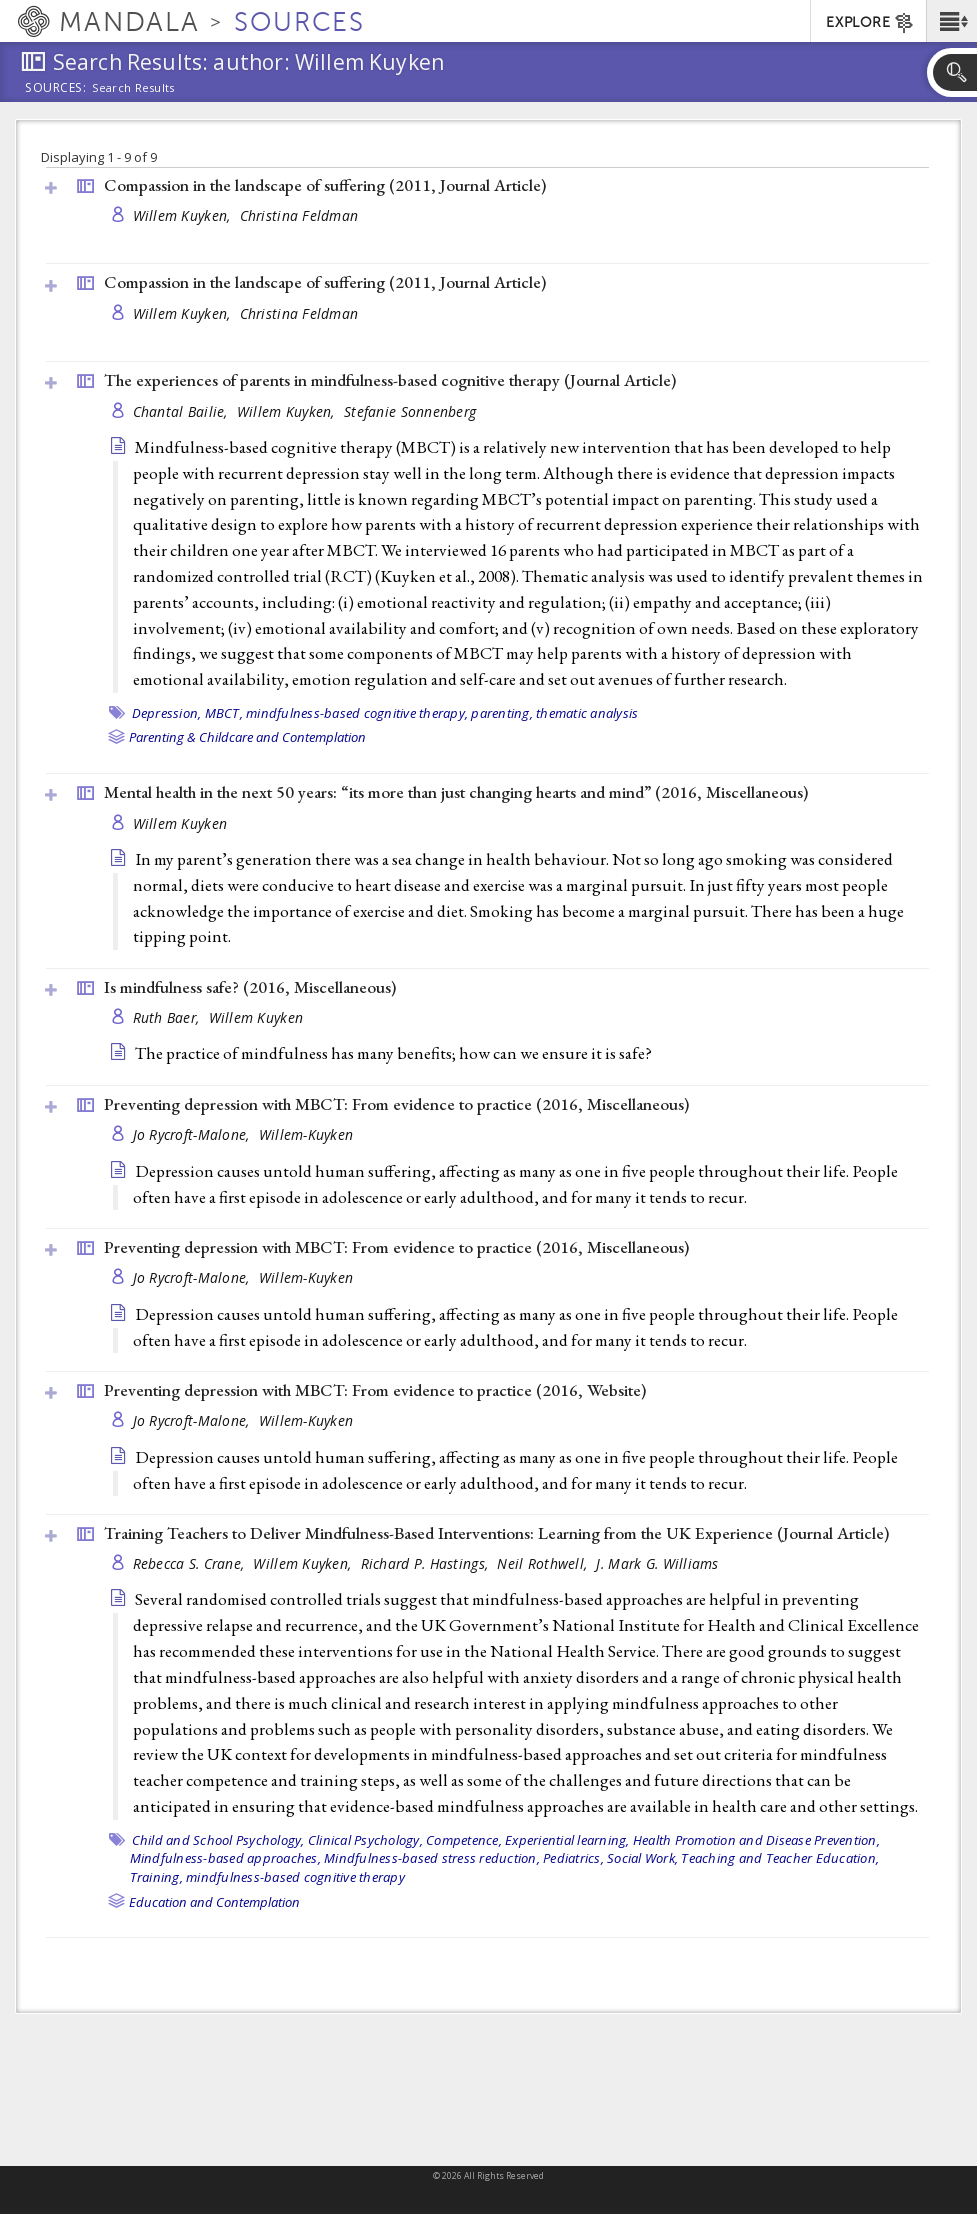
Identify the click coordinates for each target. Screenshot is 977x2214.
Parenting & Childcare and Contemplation (247, 737)
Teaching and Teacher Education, (780, 1858)
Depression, (167, 713)
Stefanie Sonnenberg (410, 411)
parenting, (502, 713)
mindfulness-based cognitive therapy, (357, 713)
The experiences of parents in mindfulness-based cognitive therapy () (390, 380)
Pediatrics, (573, 1858)
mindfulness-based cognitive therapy (295, 1877)
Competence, (464, 1840)
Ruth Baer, (168, 1017)
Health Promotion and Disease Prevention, (756, 1840)
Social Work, (642, 1858)
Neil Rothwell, (544, 1563)
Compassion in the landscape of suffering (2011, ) (325, 185)
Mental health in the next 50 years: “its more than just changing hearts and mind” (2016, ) (456, 792)
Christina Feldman (299, 215)
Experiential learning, (567, 1840)
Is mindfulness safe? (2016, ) (250, 987)
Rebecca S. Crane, (191, 1563)
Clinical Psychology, (365, 1840)
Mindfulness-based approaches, (225, 1858)
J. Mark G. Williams (657, 1563)
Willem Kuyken (180, 823)
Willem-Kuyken (306, 1134)
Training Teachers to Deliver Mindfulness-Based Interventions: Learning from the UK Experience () (496, 1533)
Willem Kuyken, (184, 215)
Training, (156, 1877)
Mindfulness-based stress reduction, (432, 1858)
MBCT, (224, 713)
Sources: (56, 89)
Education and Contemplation (214, 1902)
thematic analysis (587, 713)
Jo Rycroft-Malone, (193, 1134)
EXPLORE (870, 23)
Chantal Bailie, (182, 411)
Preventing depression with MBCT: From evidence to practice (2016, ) (396, 1104)
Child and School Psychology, (218, 1840)
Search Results (133, 88)
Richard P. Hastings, (427, 1563)
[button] (951, 21)
